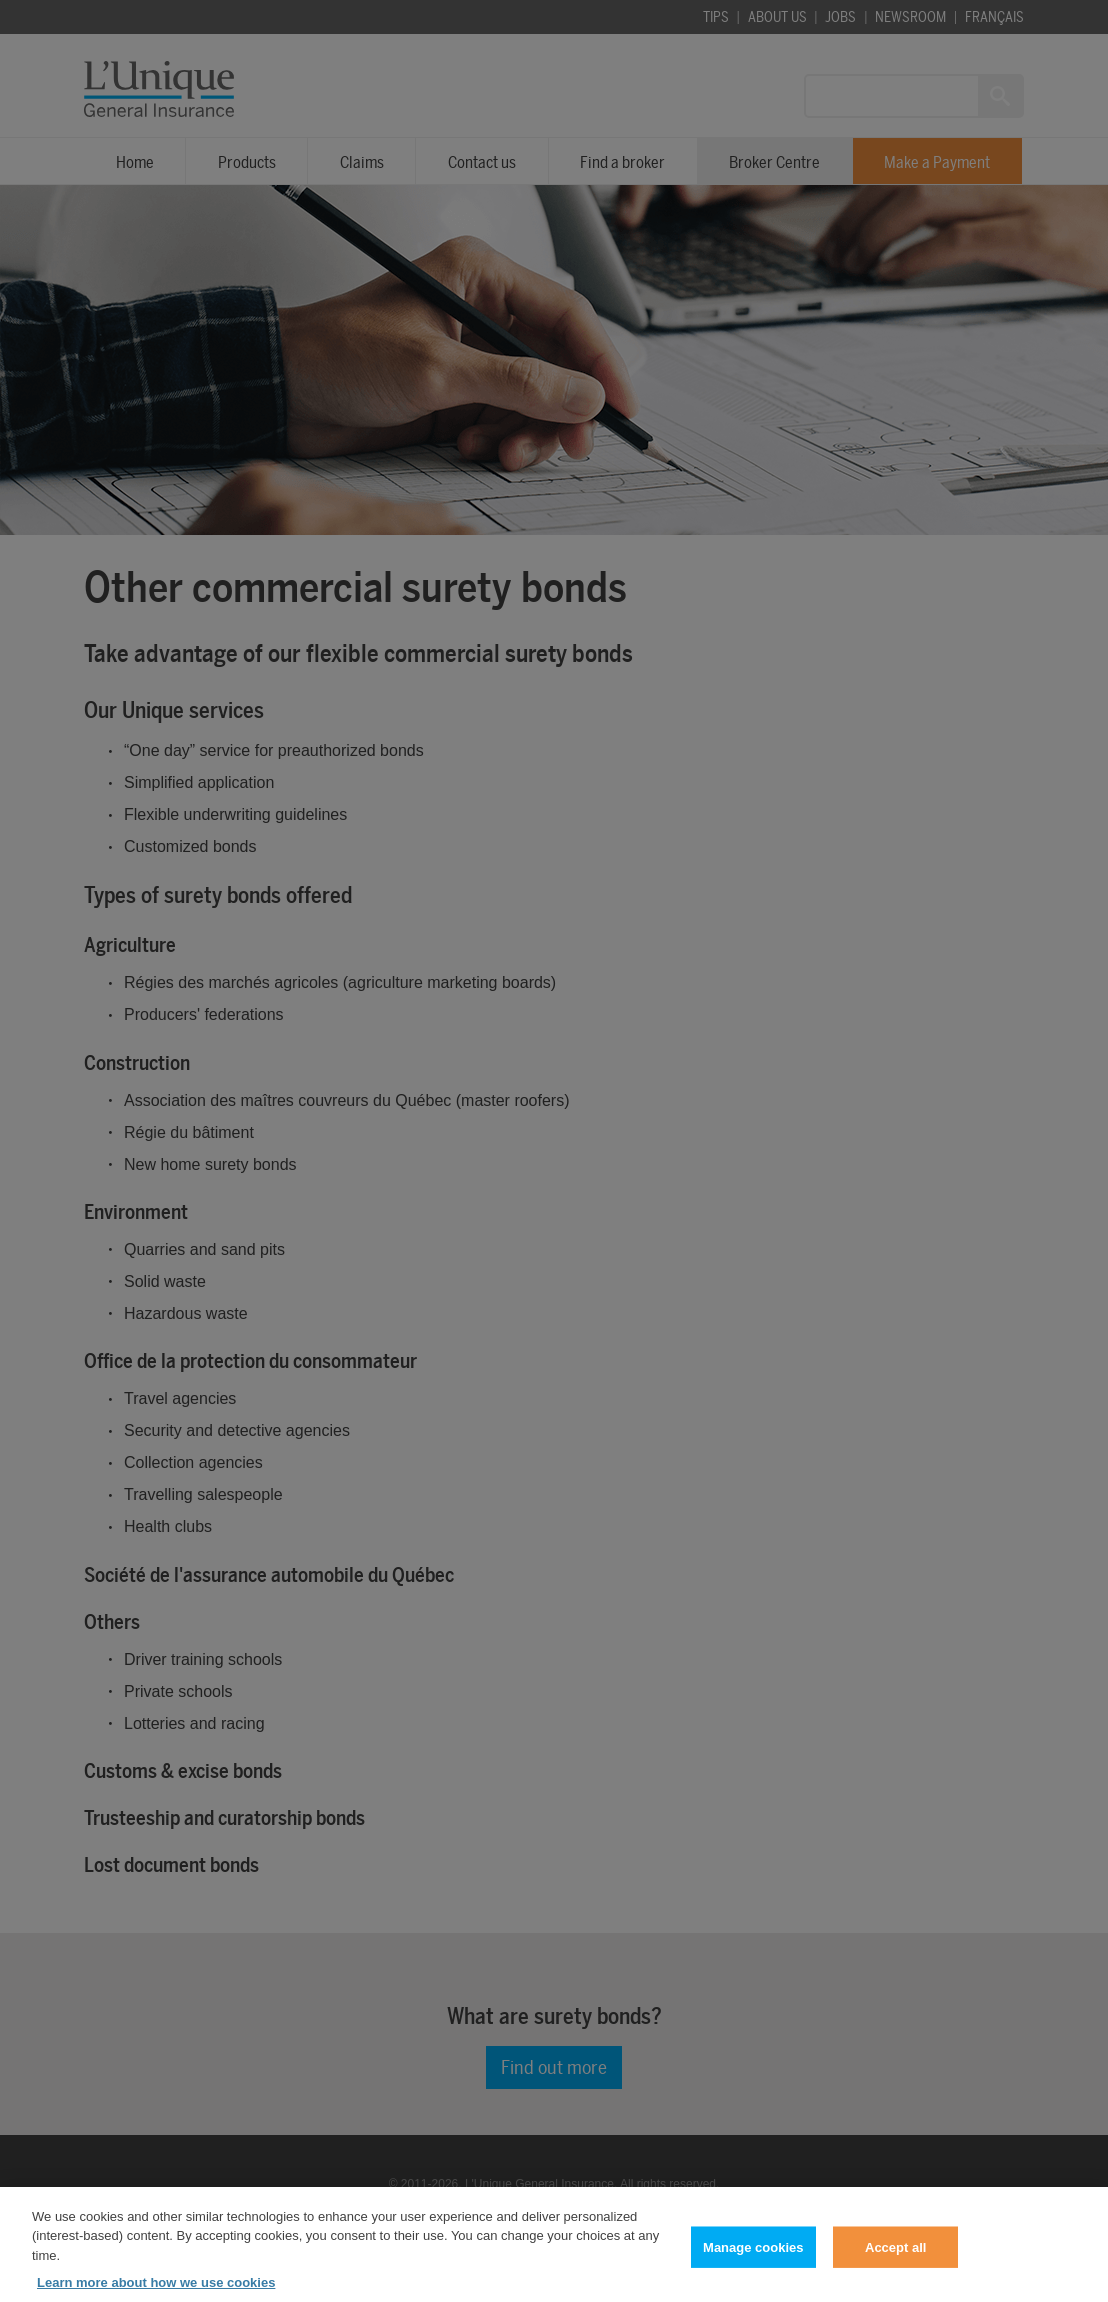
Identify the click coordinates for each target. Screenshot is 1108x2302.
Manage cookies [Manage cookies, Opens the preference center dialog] (753, 2255)
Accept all (895, 2255)
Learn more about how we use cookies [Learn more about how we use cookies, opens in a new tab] (156, 2290)
